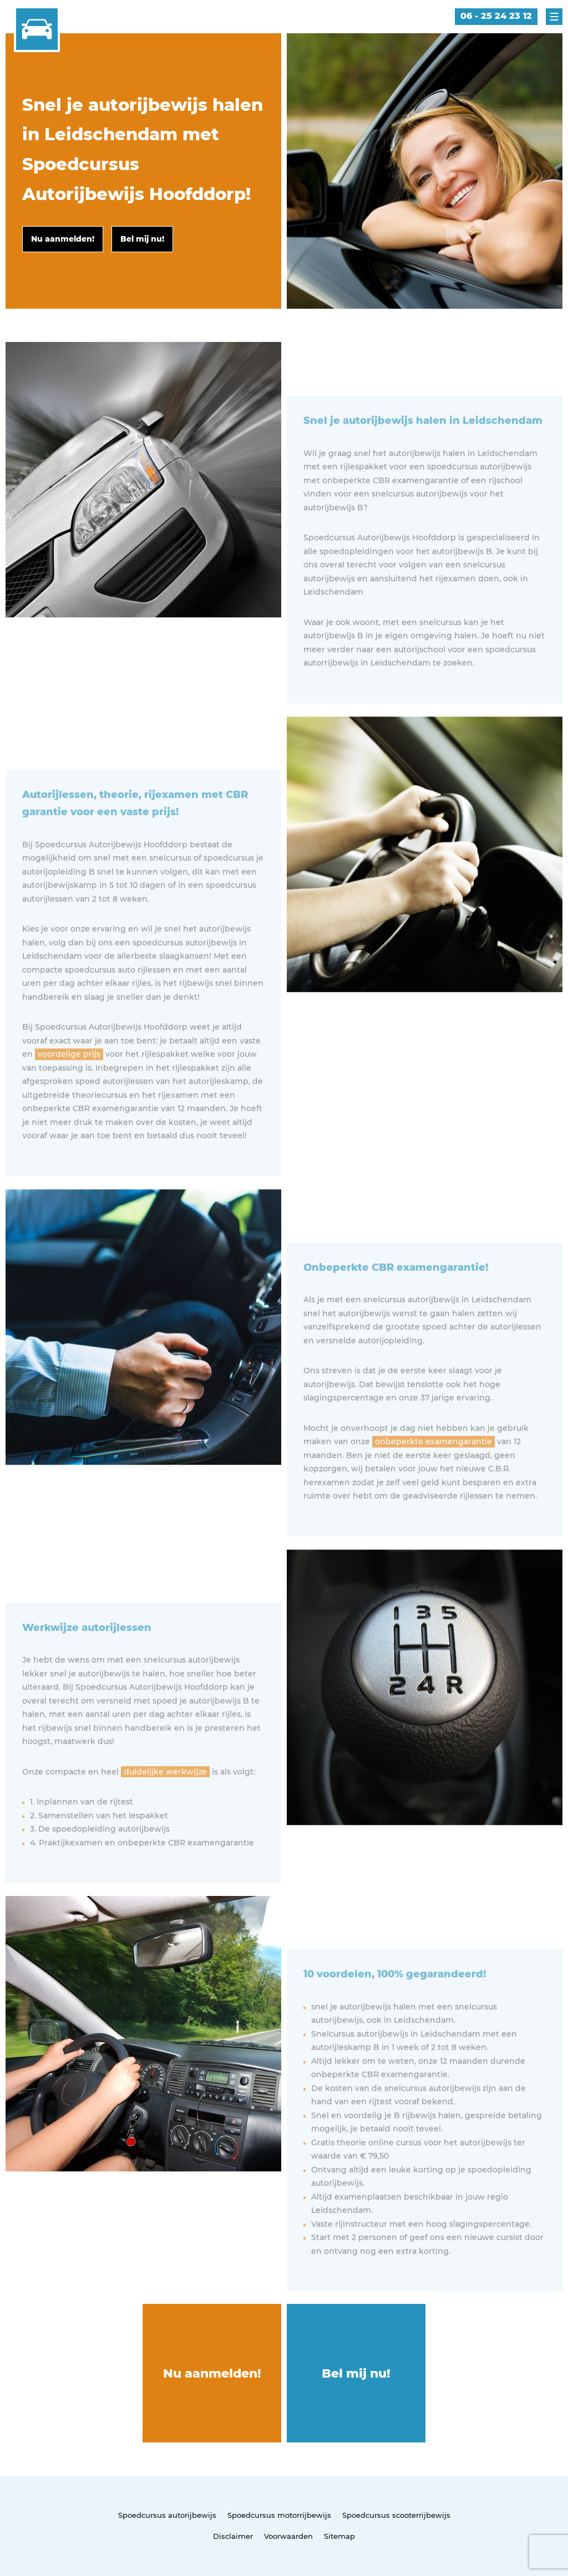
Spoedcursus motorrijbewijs (279, 2515)
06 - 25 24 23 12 (496, 16)
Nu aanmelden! (212, 2373)
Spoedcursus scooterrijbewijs (396, 2515)
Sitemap (339, 2536)
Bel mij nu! (356, 2373)
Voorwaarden (288, 2536)
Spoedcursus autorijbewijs (167, 2515)
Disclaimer (233, 2536)
